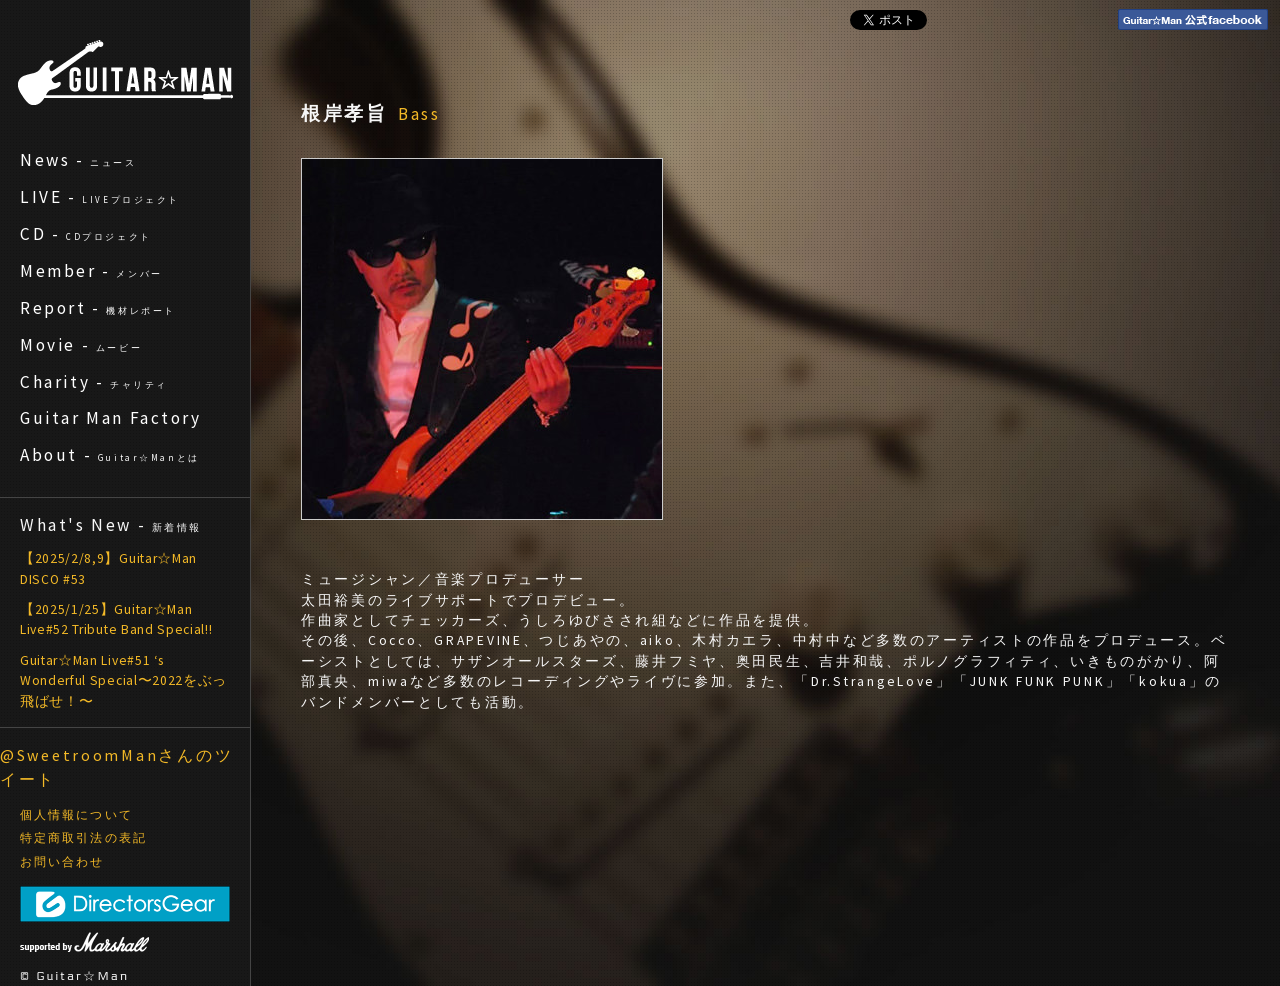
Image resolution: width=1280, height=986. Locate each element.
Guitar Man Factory (111, 418)
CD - (86, 234)
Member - (91, 271)
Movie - (81, 345)
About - (110, 455)
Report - (98, 308)
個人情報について (76, 815)
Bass (420, 114)
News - (78, 160)
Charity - (94, 382)
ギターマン (125, 72)
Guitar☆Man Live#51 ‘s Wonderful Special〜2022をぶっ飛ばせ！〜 (123, 681)
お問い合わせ (62, 862)
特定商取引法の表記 (83, 838)
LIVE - (100, 197)
